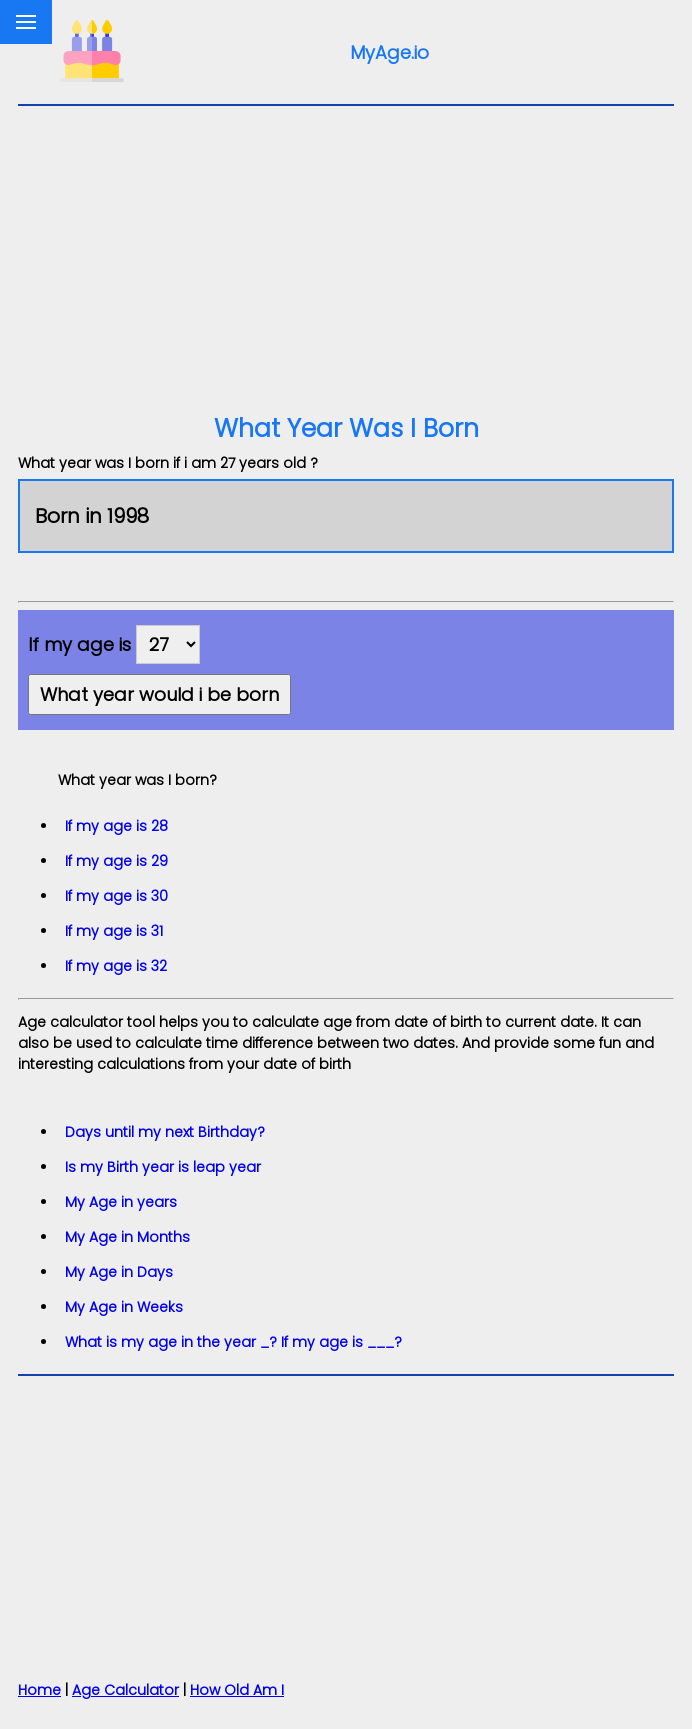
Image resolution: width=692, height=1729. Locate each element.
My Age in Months (127, 1237)
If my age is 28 (116, 826)
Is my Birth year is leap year (163, 1167)
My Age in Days (119, 1272)
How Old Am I (237, 1690)
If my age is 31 (114, 931)
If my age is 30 (116, 896)
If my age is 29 (116, 861)
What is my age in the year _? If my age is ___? (233, 1342)
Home (39, 1690)
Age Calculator (125, 1690)
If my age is (79, 644)
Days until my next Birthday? (165, 1132)
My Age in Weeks (124, 1307)
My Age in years (121, 1202)
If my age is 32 (116, 966)
